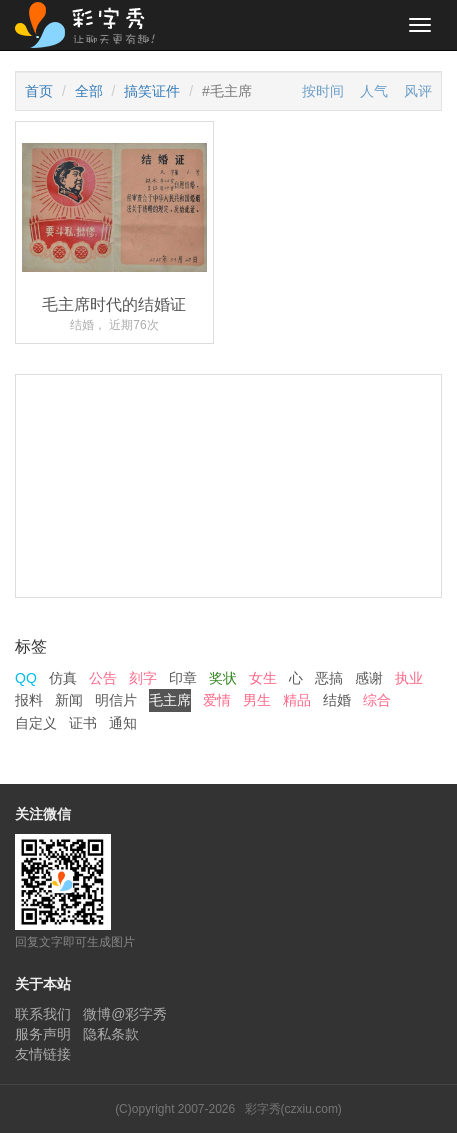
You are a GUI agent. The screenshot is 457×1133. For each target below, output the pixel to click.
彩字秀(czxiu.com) (293, 1109)
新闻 (69, 700)
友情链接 (43, 1054)
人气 (374, 91)
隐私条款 (111, 1034)
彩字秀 (92, 25)
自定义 (36, 723)
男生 (257, 700)
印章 (183, 678)
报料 (29, 700)
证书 (83, 723)
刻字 (143, 678)
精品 (297, 700)
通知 (123, 723)
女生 (263, 678)
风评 (418, 91)
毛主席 (170, 700)
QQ (26, 678)
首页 (39, 91)
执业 (409, 678)
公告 (103, 678)
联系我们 (43, 1014)
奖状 (223, 678)
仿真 (63, 678)
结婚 (337, 700)
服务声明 (43, 1034)
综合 (377, 700)
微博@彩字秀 (125, 1014)
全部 (89, 91)
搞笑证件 (152, 91)
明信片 (116, 700)
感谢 (369, 678)
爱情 (217, 700)
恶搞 (329, 678)
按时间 (323, 91)
